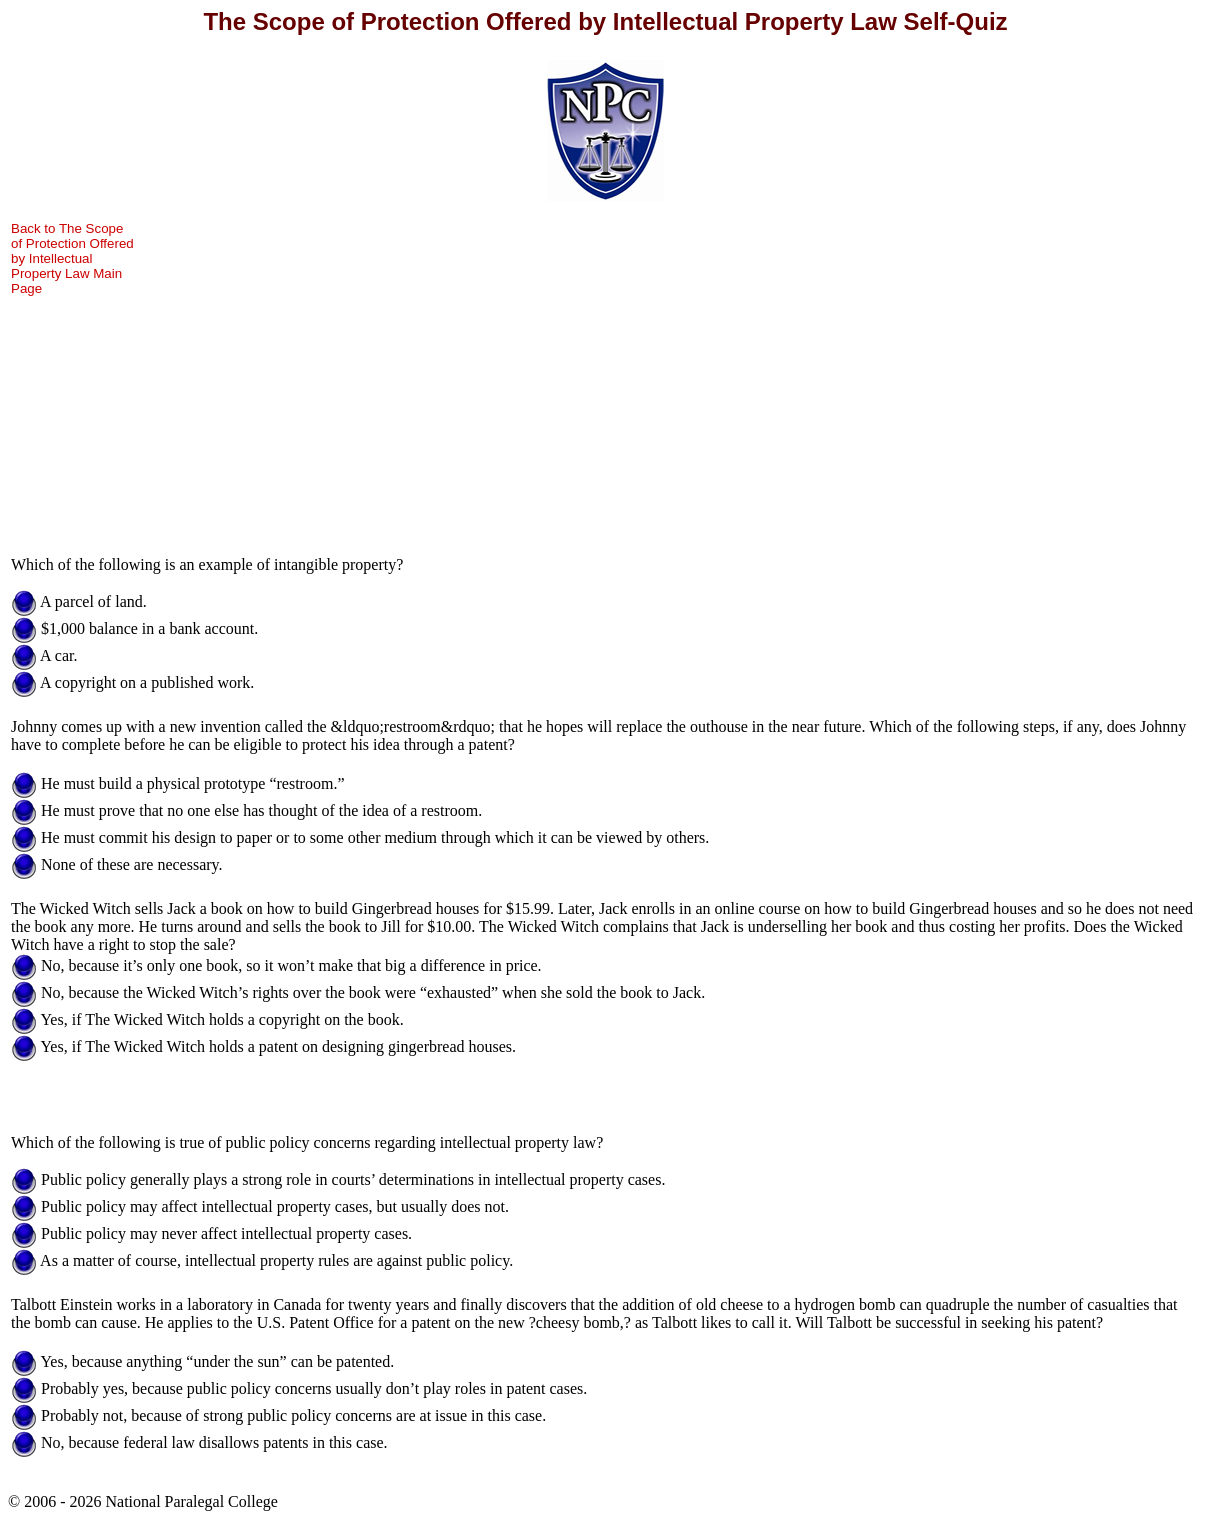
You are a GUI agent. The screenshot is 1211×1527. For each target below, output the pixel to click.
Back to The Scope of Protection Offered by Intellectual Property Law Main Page (72, 258)
